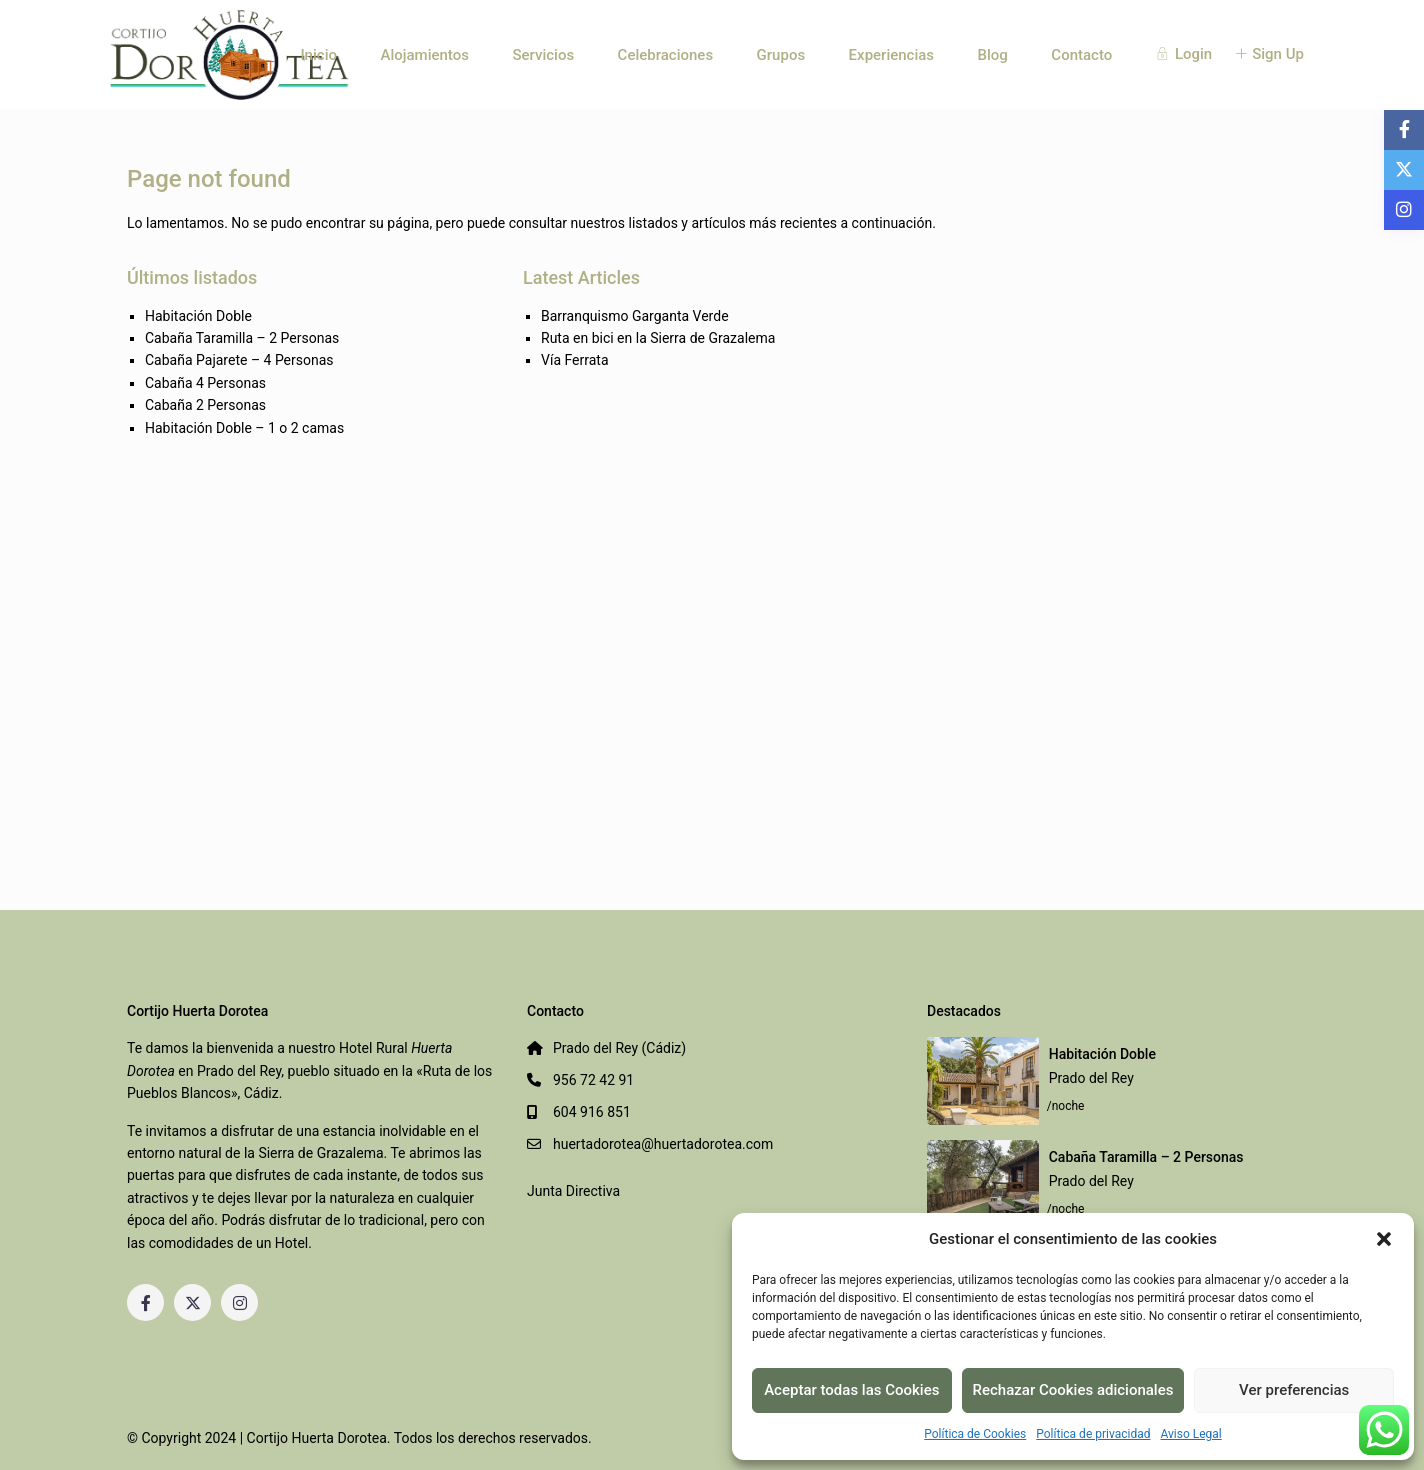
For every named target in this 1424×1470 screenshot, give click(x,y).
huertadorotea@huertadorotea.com (663, 1144)
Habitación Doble (198, 316)
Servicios (543, 55)
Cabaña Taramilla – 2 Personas (242, 338)
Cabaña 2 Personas (205, 405)
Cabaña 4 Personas (205, 383)
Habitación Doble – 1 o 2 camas (244, 428)
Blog (993, 55)
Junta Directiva (573, 1191)
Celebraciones (666, 55)
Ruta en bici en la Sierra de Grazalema (658, 338)
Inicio (318, 55)
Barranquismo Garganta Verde (635, 316)
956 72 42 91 (593, 1080)
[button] (1384, 1239)
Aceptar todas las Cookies (851, 1390)
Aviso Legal (1190, 1434)
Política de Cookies (975, 1434)
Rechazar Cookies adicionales (1073, 1390)
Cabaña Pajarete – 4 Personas (239, 360)
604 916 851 (592, 1112)
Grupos (781, 55)
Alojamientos (424, 55)
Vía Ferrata (575, 360)
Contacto (1081, 55)
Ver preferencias (1294, 1390)
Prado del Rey (1091, 1078)
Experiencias (891, 55)
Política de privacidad (1093, 1434)
